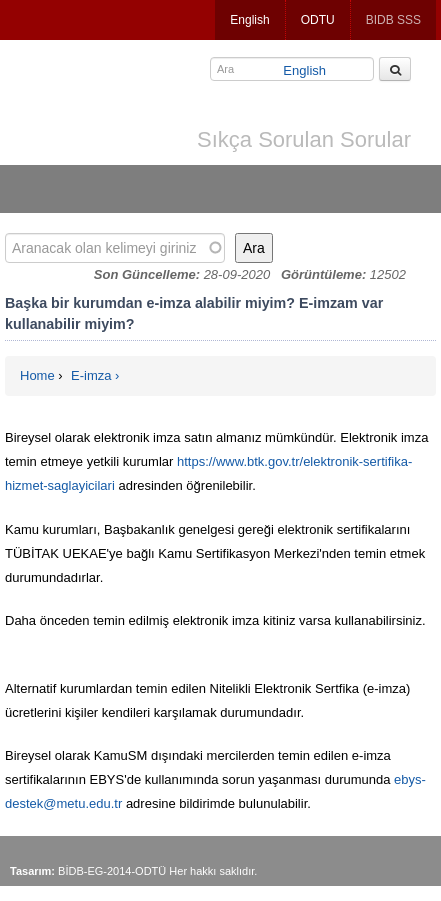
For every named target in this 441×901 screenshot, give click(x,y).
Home (37, 375)
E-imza (91, 375)
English (249, 20)
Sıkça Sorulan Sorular (304, 139)
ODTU (318, 20)
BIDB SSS (393, 20)
